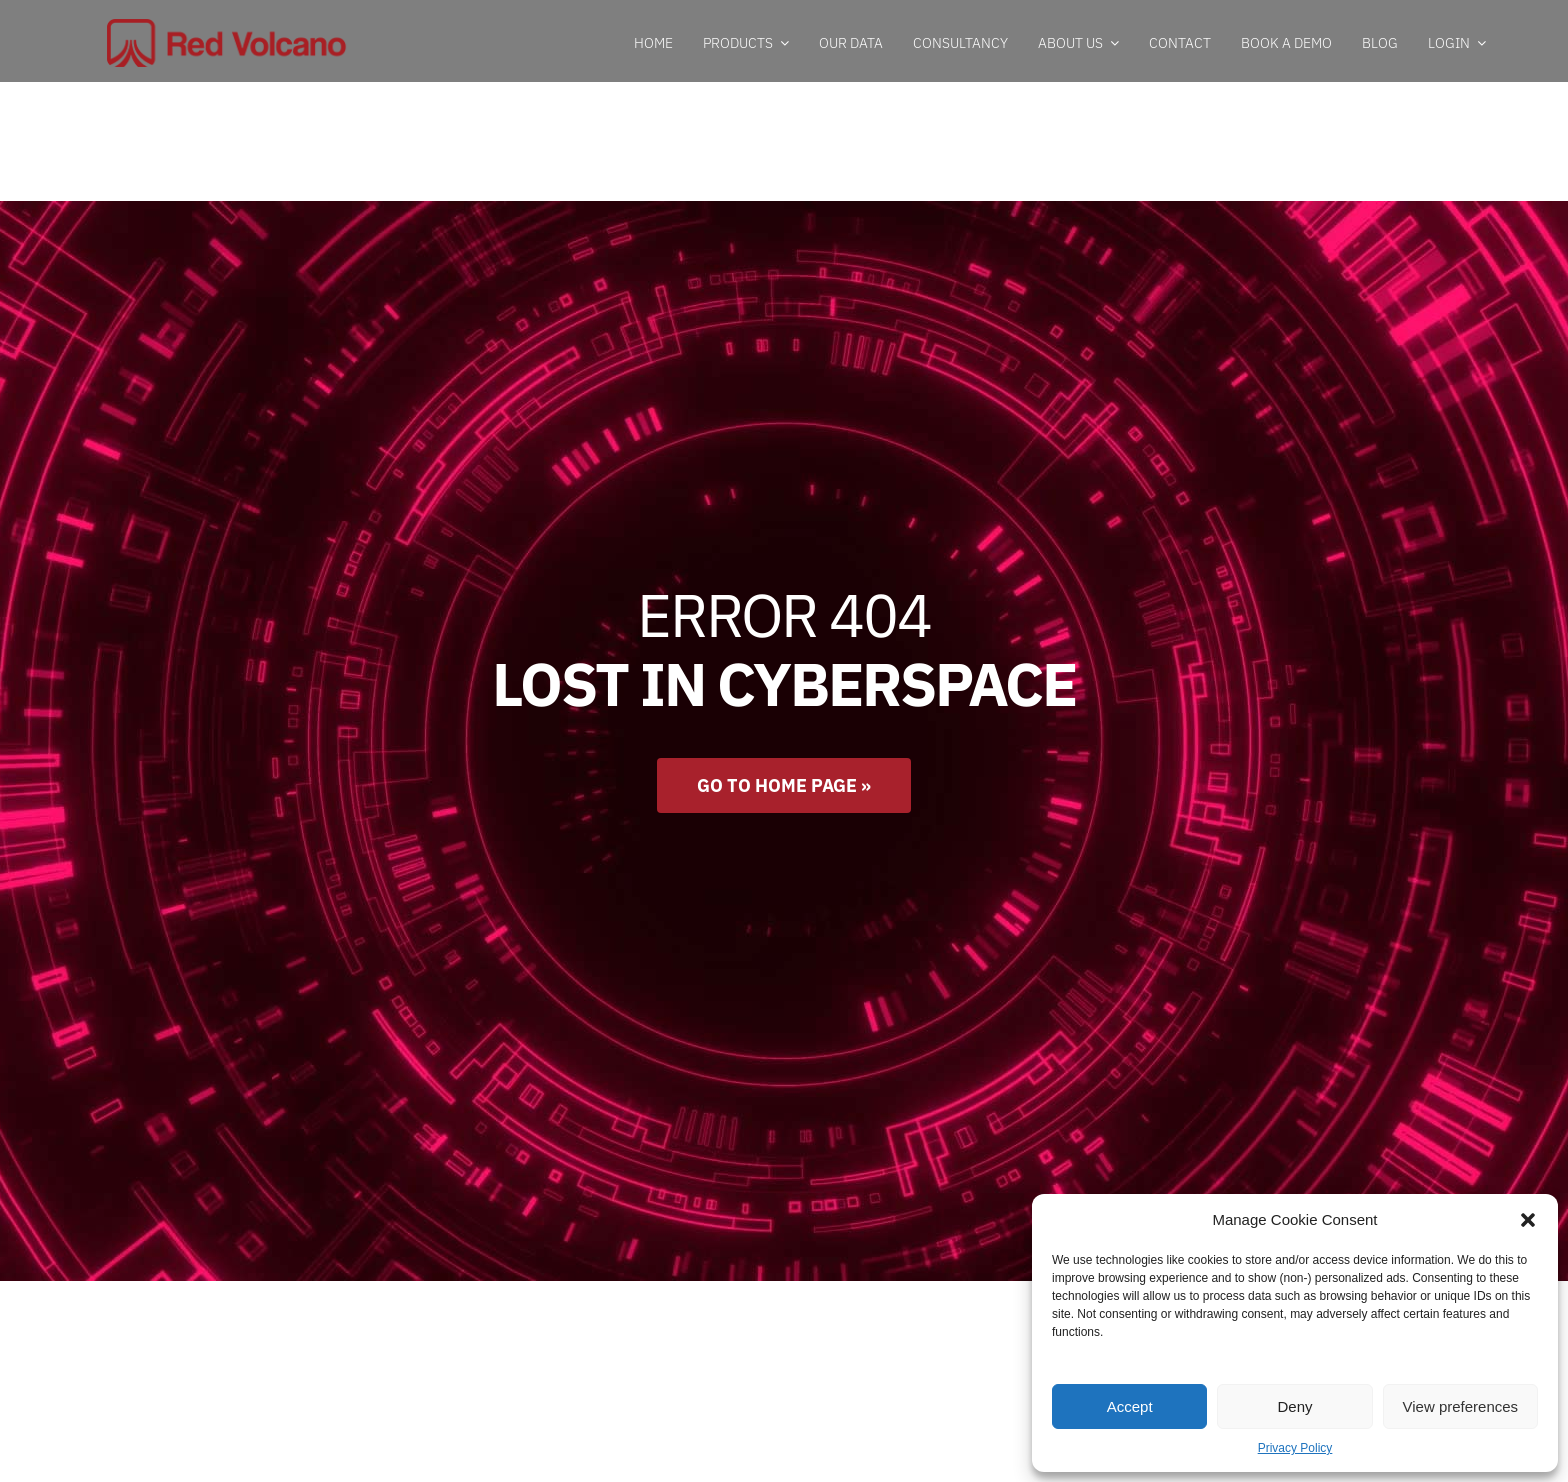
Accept (1130, 1406)
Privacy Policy (1295, 1448)
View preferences (1461, 1406)
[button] (1528, 1220)
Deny (1294, 1406)
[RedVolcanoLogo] (228, 28)
